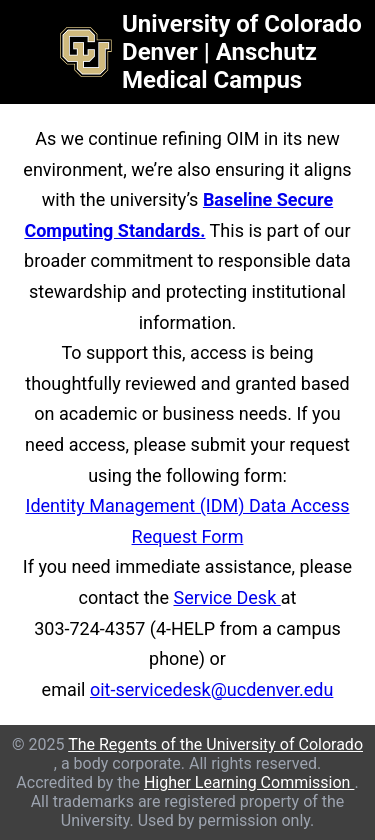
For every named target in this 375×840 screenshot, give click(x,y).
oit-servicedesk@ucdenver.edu (211, 689)
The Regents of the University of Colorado (215, 744)
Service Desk (226, 597)
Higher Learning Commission (249, 782)
